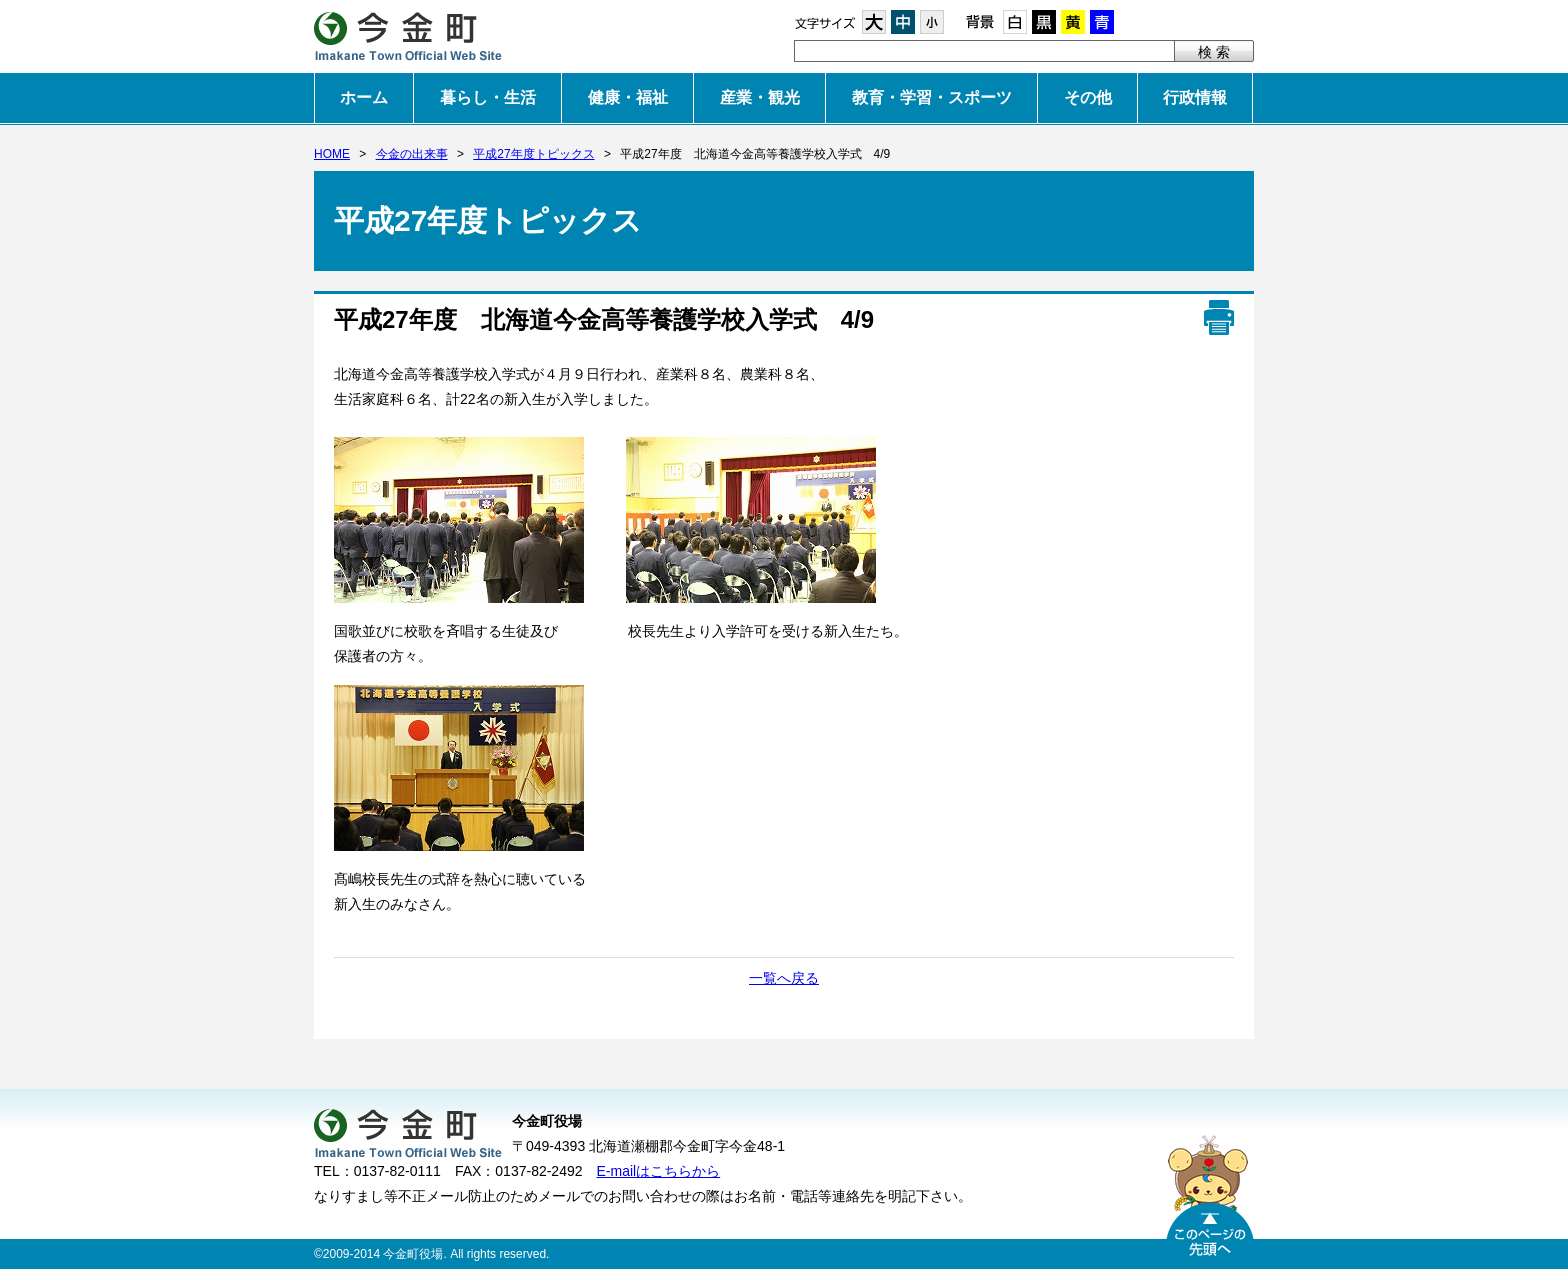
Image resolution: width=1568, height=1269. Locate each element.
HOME (332, 154)
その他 (1088, 97)
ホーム (364, 97)
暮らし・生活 (488, 97)
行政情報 (1195, 97)
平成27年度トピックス (533, 154)
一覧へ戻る (784, 978)
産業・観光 (760, 97)
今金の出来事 (412, 154)
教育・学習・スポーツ (932, 97)
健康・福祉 (628, 97)
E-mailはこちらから (659, 1171)
